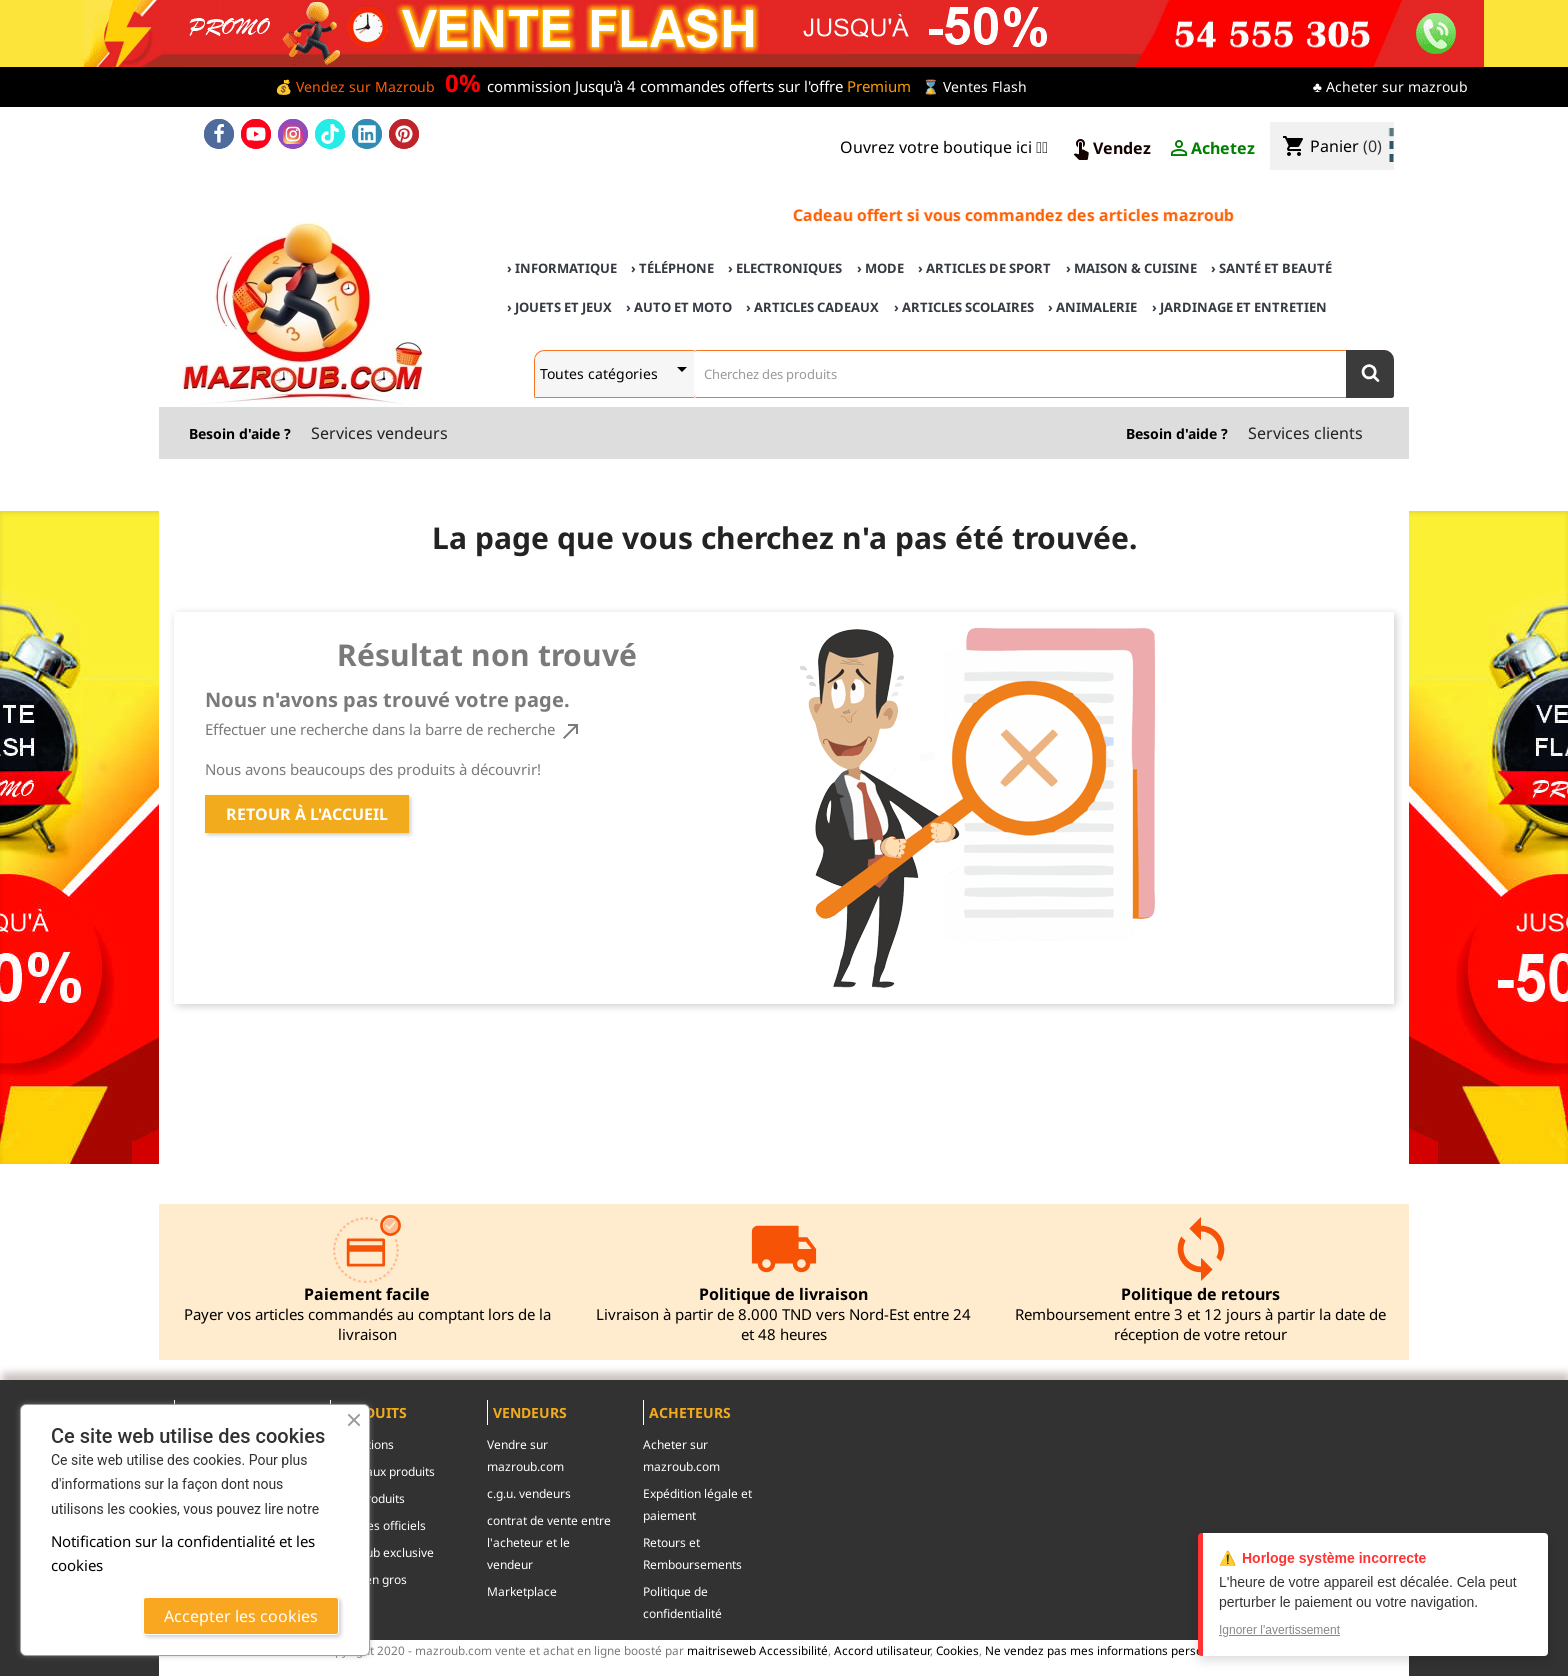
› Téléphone (672, 268)
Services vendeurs (379, 433)
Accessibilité (793, 1650)
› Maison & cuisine (1131, 268)
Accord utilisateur (882, 1650)
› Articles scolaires (964, 307)
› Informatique (562, 268)
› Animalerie (1092, 307)
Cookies (957, 1650)
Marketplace (522, 1591)
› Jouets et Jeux (559, 307)
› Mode (880, 268)
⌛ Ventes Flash (974, 86)
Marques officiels (378, 1525)
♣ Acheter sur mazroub (1390, 86)
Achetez (1211, 149)
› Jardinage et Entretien (1239, 307)
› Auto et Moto (679, 307)
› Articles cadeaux (812, 307)
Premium (879, 86)
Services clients (1305, 433)
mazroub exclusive (382, 1552)
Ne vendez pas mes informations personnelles (1114, 1650)
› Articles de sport (984, 268)
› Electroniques (785, 268)
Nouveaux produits (382, 1471)
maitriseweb (721, 1650)
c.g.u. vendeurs (529, 1493)
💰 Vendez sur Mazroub (355, 86)
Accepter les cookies (241, 1616)
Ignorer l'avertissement (1279, 1630)
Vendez (1110, 149)
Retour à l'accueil (307, 814)
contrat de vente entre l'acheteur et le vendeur (549, 1542)
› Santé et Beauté (1271, 268)
